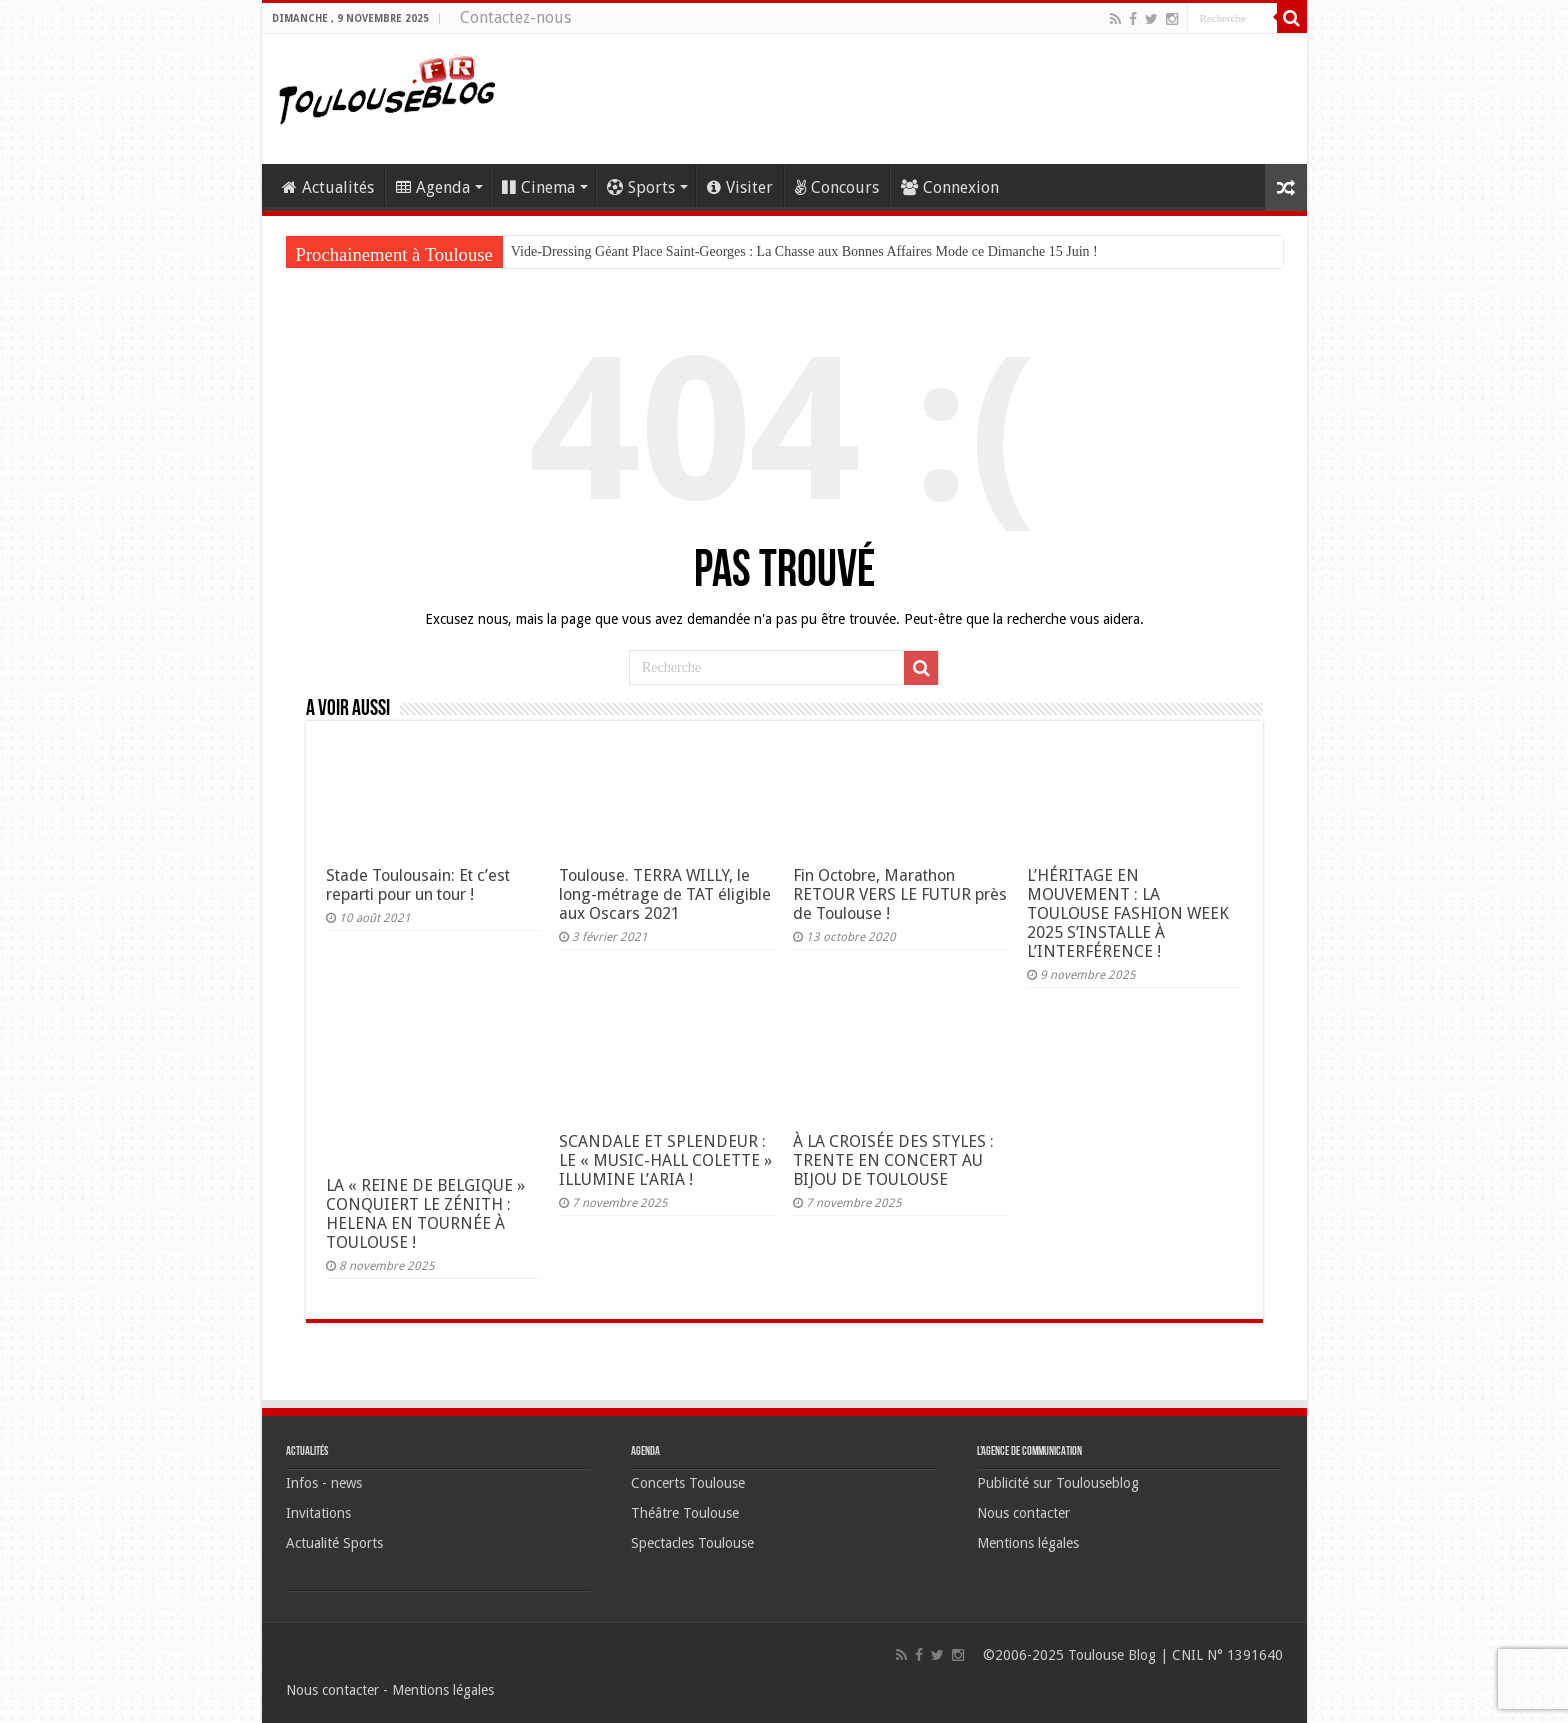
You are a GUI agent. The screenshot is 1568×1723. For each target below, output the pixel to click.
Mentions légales (1028, 1543)
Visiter (740, 187)
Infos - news (324, 1483)
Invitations (318, 1513)
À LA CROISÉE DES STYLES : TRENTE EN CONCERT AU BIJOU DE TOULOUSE (893, 1160)
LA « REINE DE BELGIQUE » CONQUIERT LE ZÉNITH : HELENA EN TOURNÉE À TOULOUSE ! (425, 1214)
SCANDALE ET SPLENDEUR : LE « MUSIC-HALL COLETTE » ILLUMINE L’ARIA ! (665, 1160)
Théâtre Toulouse (685, 1513)
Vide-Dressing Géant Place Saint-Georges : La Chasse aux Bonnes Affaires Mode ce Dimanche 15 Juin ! (804, 251)
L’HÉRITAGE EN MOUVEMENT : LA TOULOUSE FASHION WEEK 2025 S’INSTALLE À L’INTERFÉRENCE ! (1128, 913)
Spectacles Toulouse (692, 1543)
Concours (837, 187)
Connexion (950, 187)
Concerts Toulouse (688, 1483)
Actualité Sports (334, 1543)
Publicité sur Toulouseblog (1058, 1483)
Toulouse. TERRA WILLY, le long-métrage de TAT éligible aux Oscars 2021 (665, 894)
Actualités (328, 187)
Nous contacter (1023, 1513)
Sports (641, 187)
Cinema (538, 187)
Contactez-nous (515, 17)
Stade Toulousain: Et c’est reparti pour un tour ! (418, 885)
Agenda (433, 187)
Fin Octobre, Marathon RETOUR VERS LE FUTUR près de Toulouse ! (900, 894)
